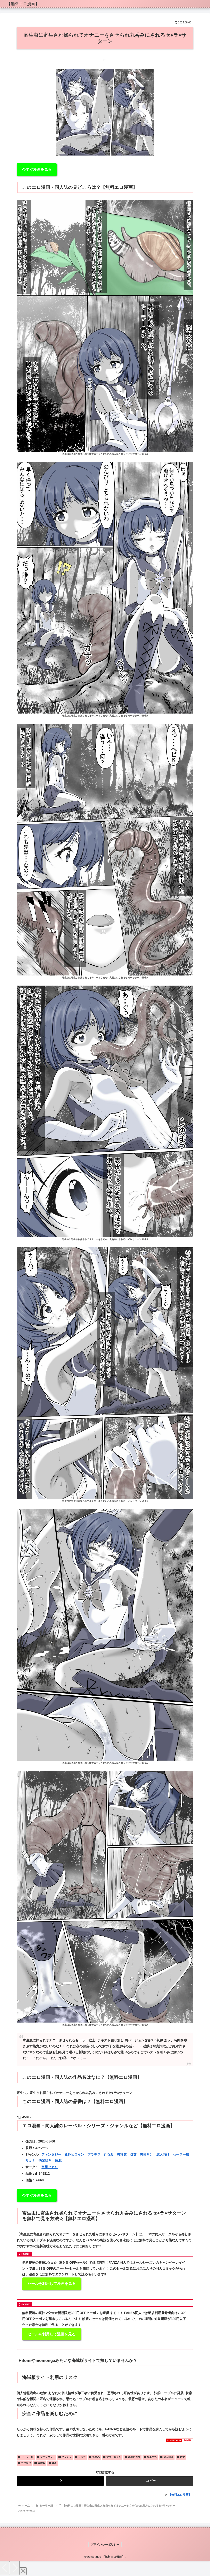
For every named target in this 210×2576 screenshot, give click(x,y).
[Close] (23, 2571)
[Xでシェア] (60, 2481)
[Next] (15, 2568)
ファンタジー (51, 2154)
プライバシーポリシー (105, 2544)
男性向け (146, 2154)
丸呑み (109, 2154)
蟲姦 (133, 2154)
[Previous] (5, 2568)
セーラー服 (181, 2154)
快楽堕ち (45, 2160)
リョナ (30, 2160)
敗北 (58, 2160)
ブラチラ (93, 2154)
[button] (149, 2481)
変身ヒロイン (74, 2154)
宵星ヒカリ (49, 2167)
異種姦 (122, 2154)
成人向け (162, 2154)
